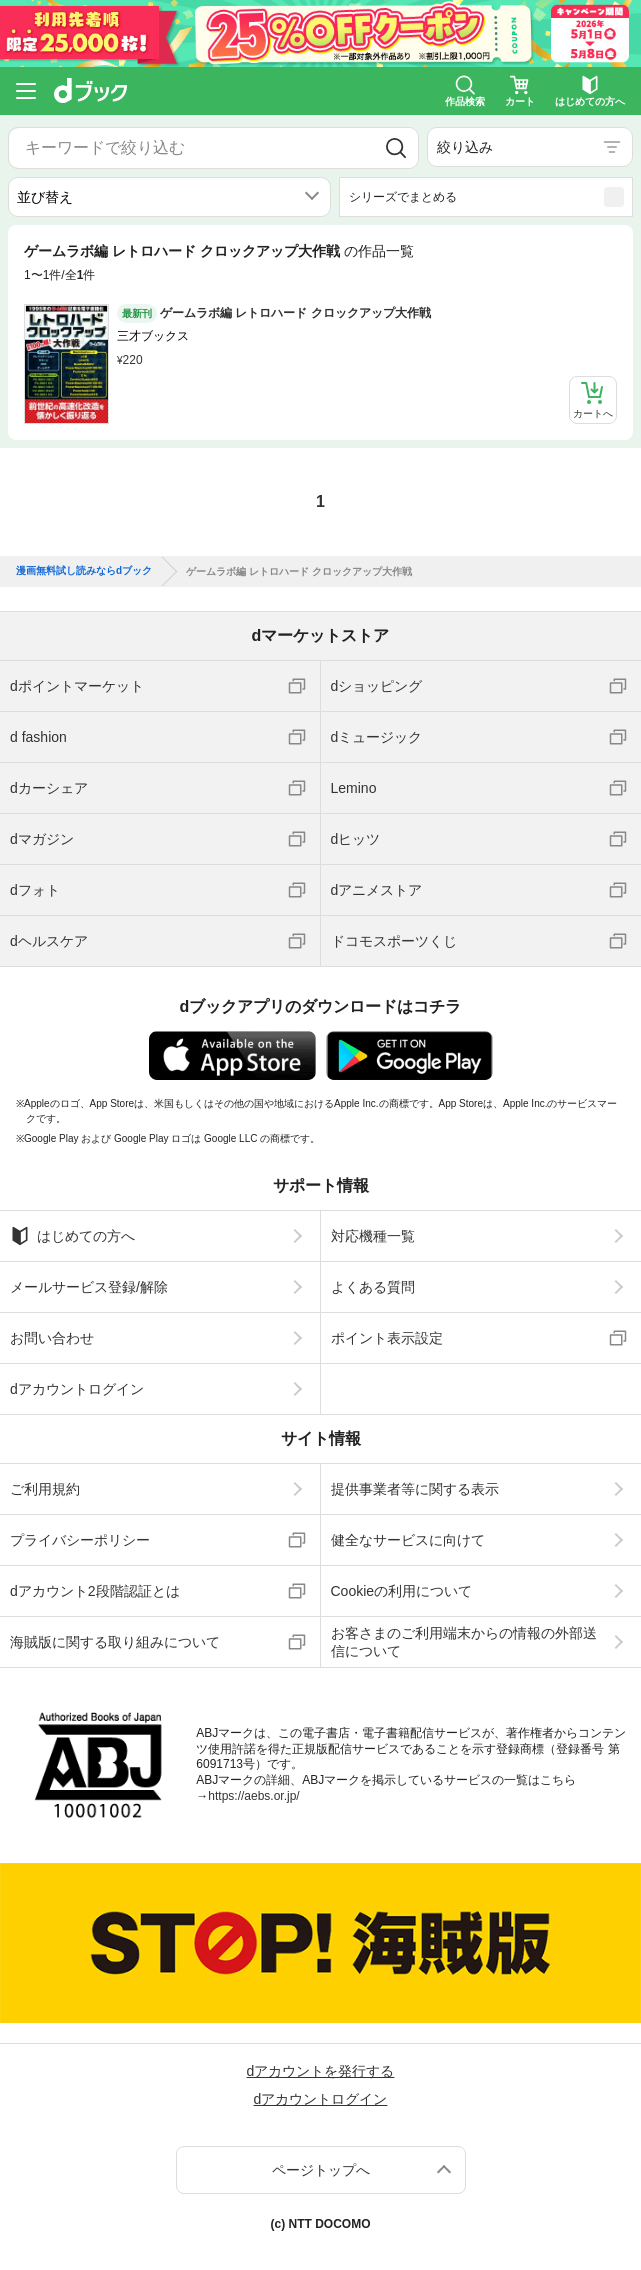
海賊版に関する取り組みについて (115, 1642)
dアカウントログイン (77, 1389)
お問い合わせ (52, 1338)
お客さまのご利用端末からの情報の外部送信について (464, 1642)
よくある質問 (373, 1287)
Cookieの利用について (402, 1591)
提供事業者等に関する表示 (415, 1489)
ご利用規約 (45, 1489)
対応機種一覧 (373, 1236)
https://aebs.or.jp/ (253, 1796)
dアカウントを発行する (321, 2071)
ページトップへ (321, 2170)
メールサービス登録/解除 (89, 1287)
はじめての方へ (72, 1236)
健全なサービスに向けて (408, 1540)
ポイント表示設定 (387, 1338)
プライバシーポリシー (80, 1540)
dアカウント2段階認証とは (95, 1591)
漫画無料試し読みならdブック (84, 571)
